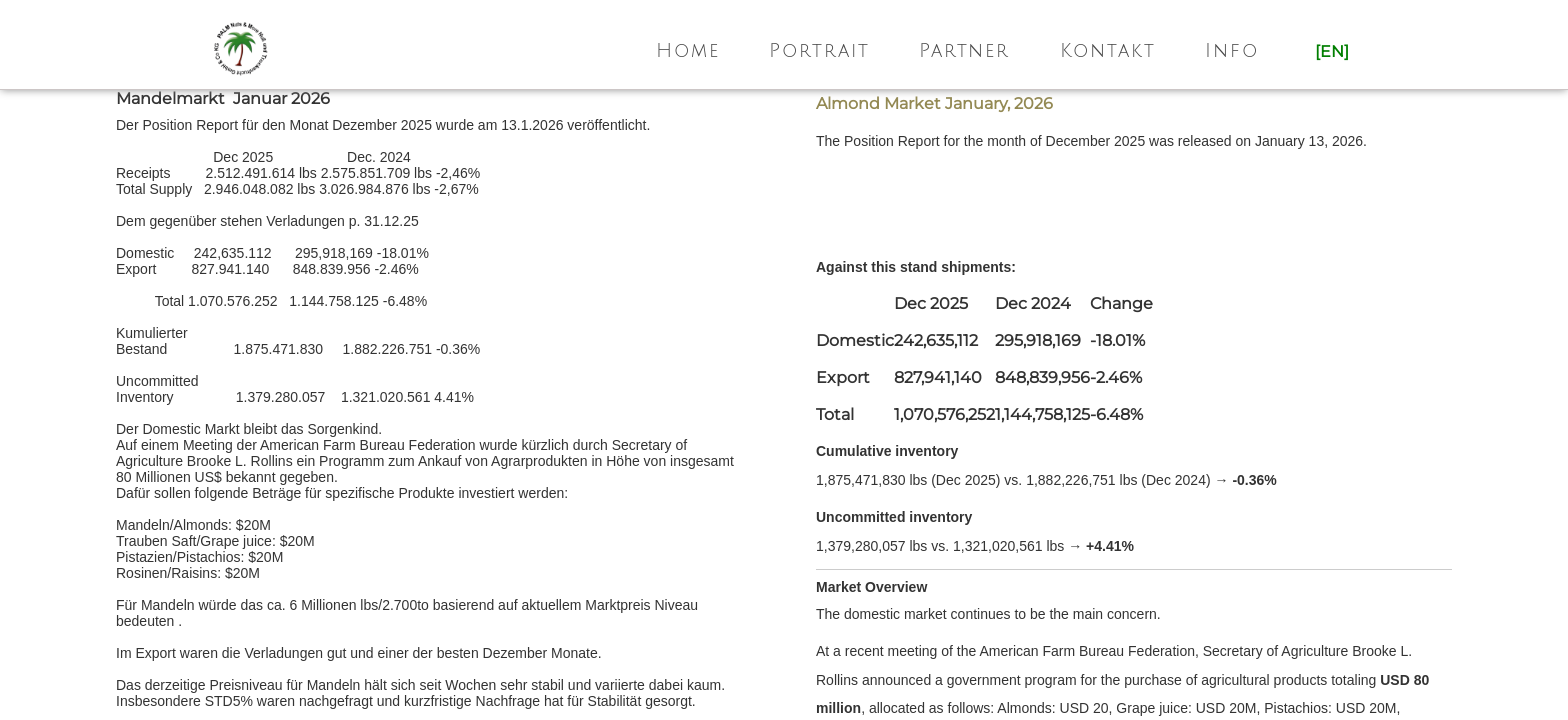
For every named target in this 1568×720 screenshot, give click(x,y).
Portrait (819, 51)
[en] (1332, 51)
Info (1232, 51)
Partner (964, 51)
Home (688, 51)
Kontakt (1108, 51)
